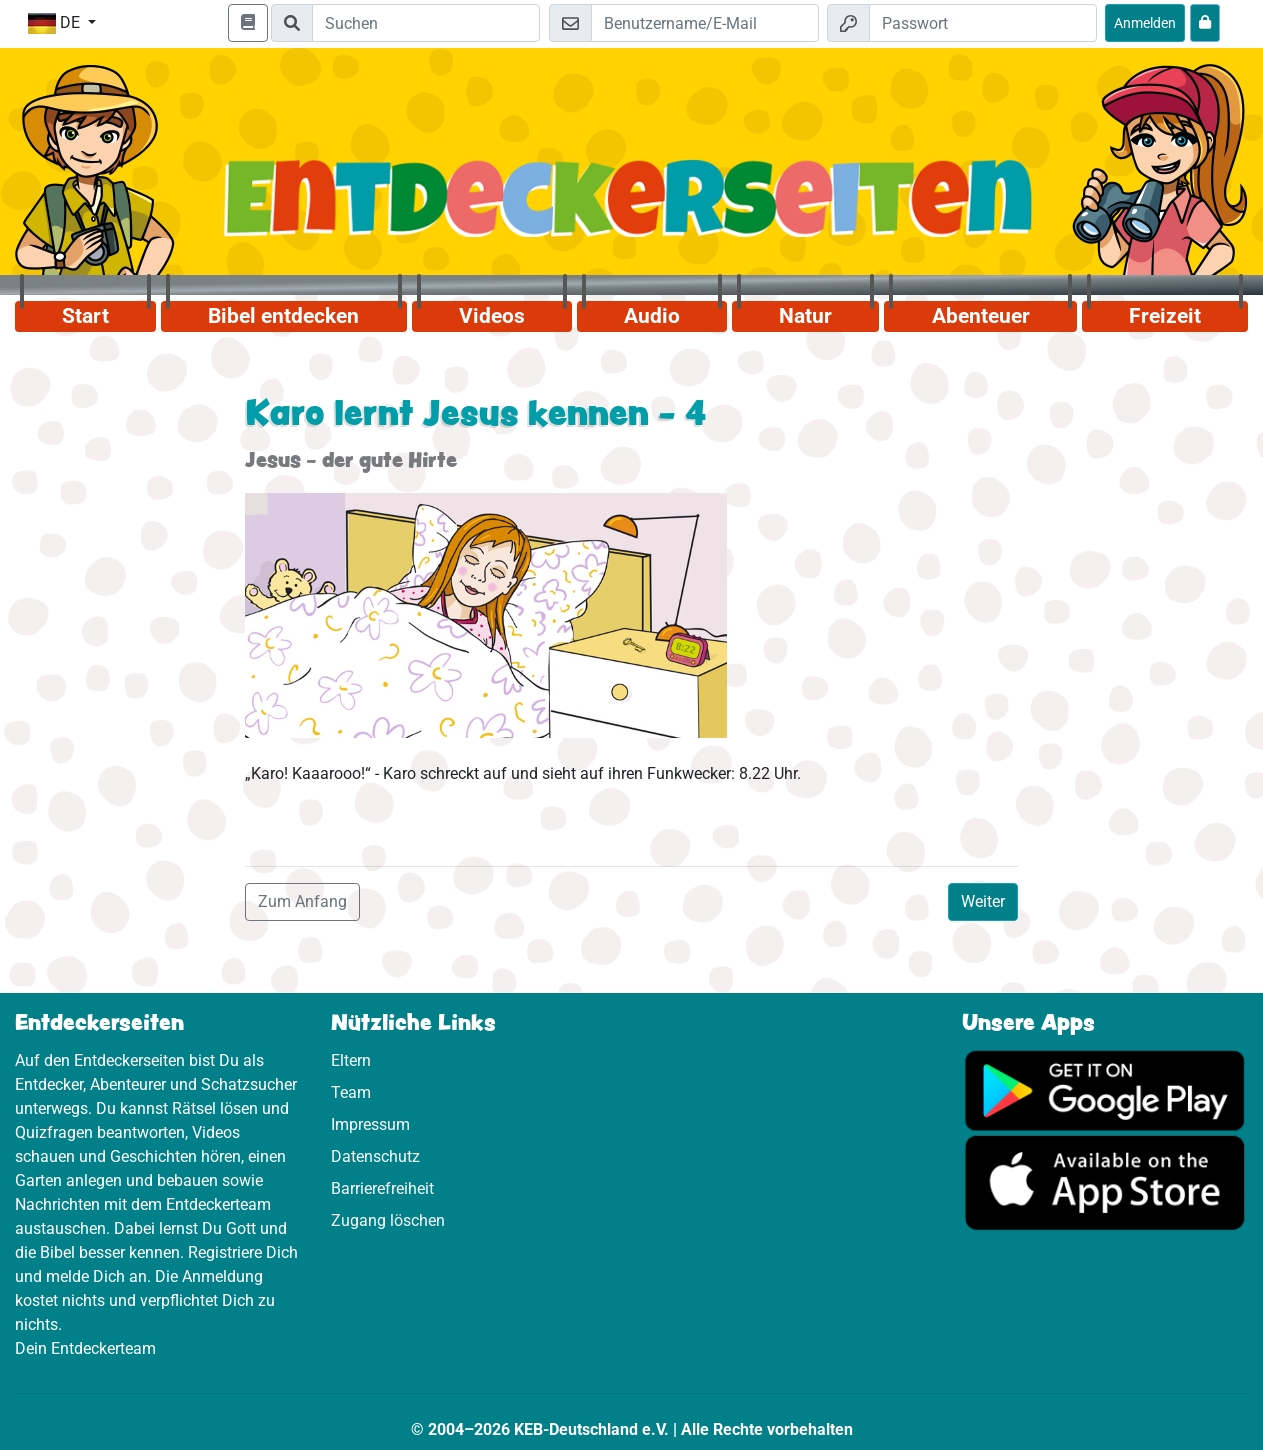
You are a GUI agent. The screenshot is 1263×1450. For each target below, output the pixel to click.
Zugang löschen (388, 1220)
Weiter (983, 901)
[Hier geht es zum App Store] (1105, 1182)
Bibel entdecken (283, 316)
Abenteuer (981, 316)
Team (351, 1092)
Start (85, 316)
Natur (805, 316)
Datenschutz (375, 1156)
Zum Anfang (302, 901)
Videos (492, 316)
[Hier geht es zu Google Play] (1105, 1089)
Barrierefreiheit (382, 1188)
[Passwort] (983, 23)
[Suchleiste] (426, 23)
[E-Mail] (705, 23)
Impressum (370, 1124)
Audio (652, 316)
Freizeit (1165, 316)
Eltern (351, 1060)
